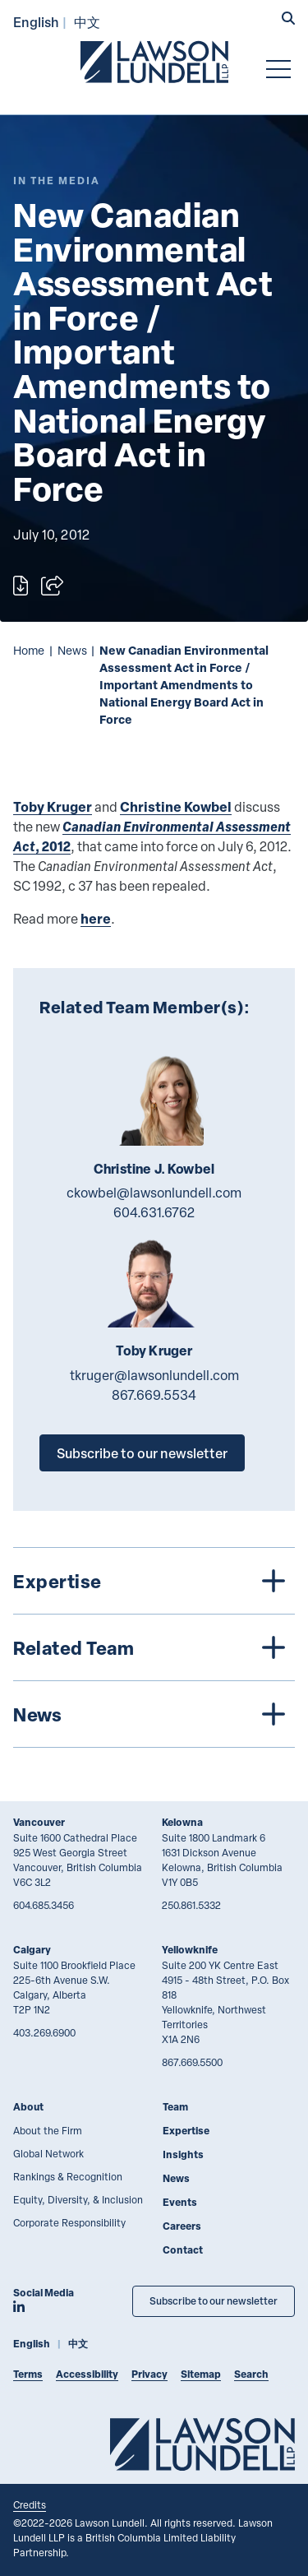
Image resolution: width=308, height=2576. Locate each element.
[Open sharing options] (52, 585)
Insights (183, 2154)
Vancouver (39, 1822)
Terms (28, 2374)
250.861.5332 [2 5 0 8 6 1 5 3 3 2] (191, 1904)
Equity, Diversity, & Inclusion (78, 2199)
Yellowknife (190, 1950)
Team (175, 2107)
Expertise (186, 2131)
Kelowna (182, 1822)
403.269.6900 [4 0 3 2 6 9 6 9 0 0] (44, 2032)
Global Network (48, 2153)
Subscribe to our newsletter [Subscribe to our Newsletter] (213, 2301)
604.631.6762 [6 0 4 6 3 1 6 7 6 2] (154, 1212)
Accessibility (87, 2374)
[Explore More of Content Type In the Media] (56, 181)
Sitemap (201, 2374)
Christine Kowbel (176, 806)
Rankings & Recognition (67, 2176)
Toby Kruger (52, 806)
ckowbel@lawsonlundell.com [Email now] (154, 1193)
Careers (182, 2226)
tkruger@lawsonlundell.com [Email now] (154, 1375)
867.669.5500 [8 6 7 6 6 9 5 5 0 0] (192, 2062)
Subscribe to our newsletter (142, 1452)
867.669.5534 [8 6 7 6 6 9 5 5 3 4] (154, 1395)
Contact (183, 2250)
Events (180, 2202)
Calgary (32, 1950)
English (36, 21)
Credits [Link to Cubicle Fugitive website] (29, 2504)
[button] (288, 20)
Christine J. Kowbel (154, 1169)
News (72, 650)
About (28, 2107)
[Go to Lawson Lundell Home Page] (154, 61)
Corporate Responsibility (69, 2222)
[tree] (154, 1647)
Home (28, 650)
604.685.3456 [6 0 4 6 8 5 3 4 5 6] (43, 1904)
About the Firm (47, 2130)
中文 (87, 21)
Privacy (149, 2374)
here (95, 918)
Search (251, 2374)
